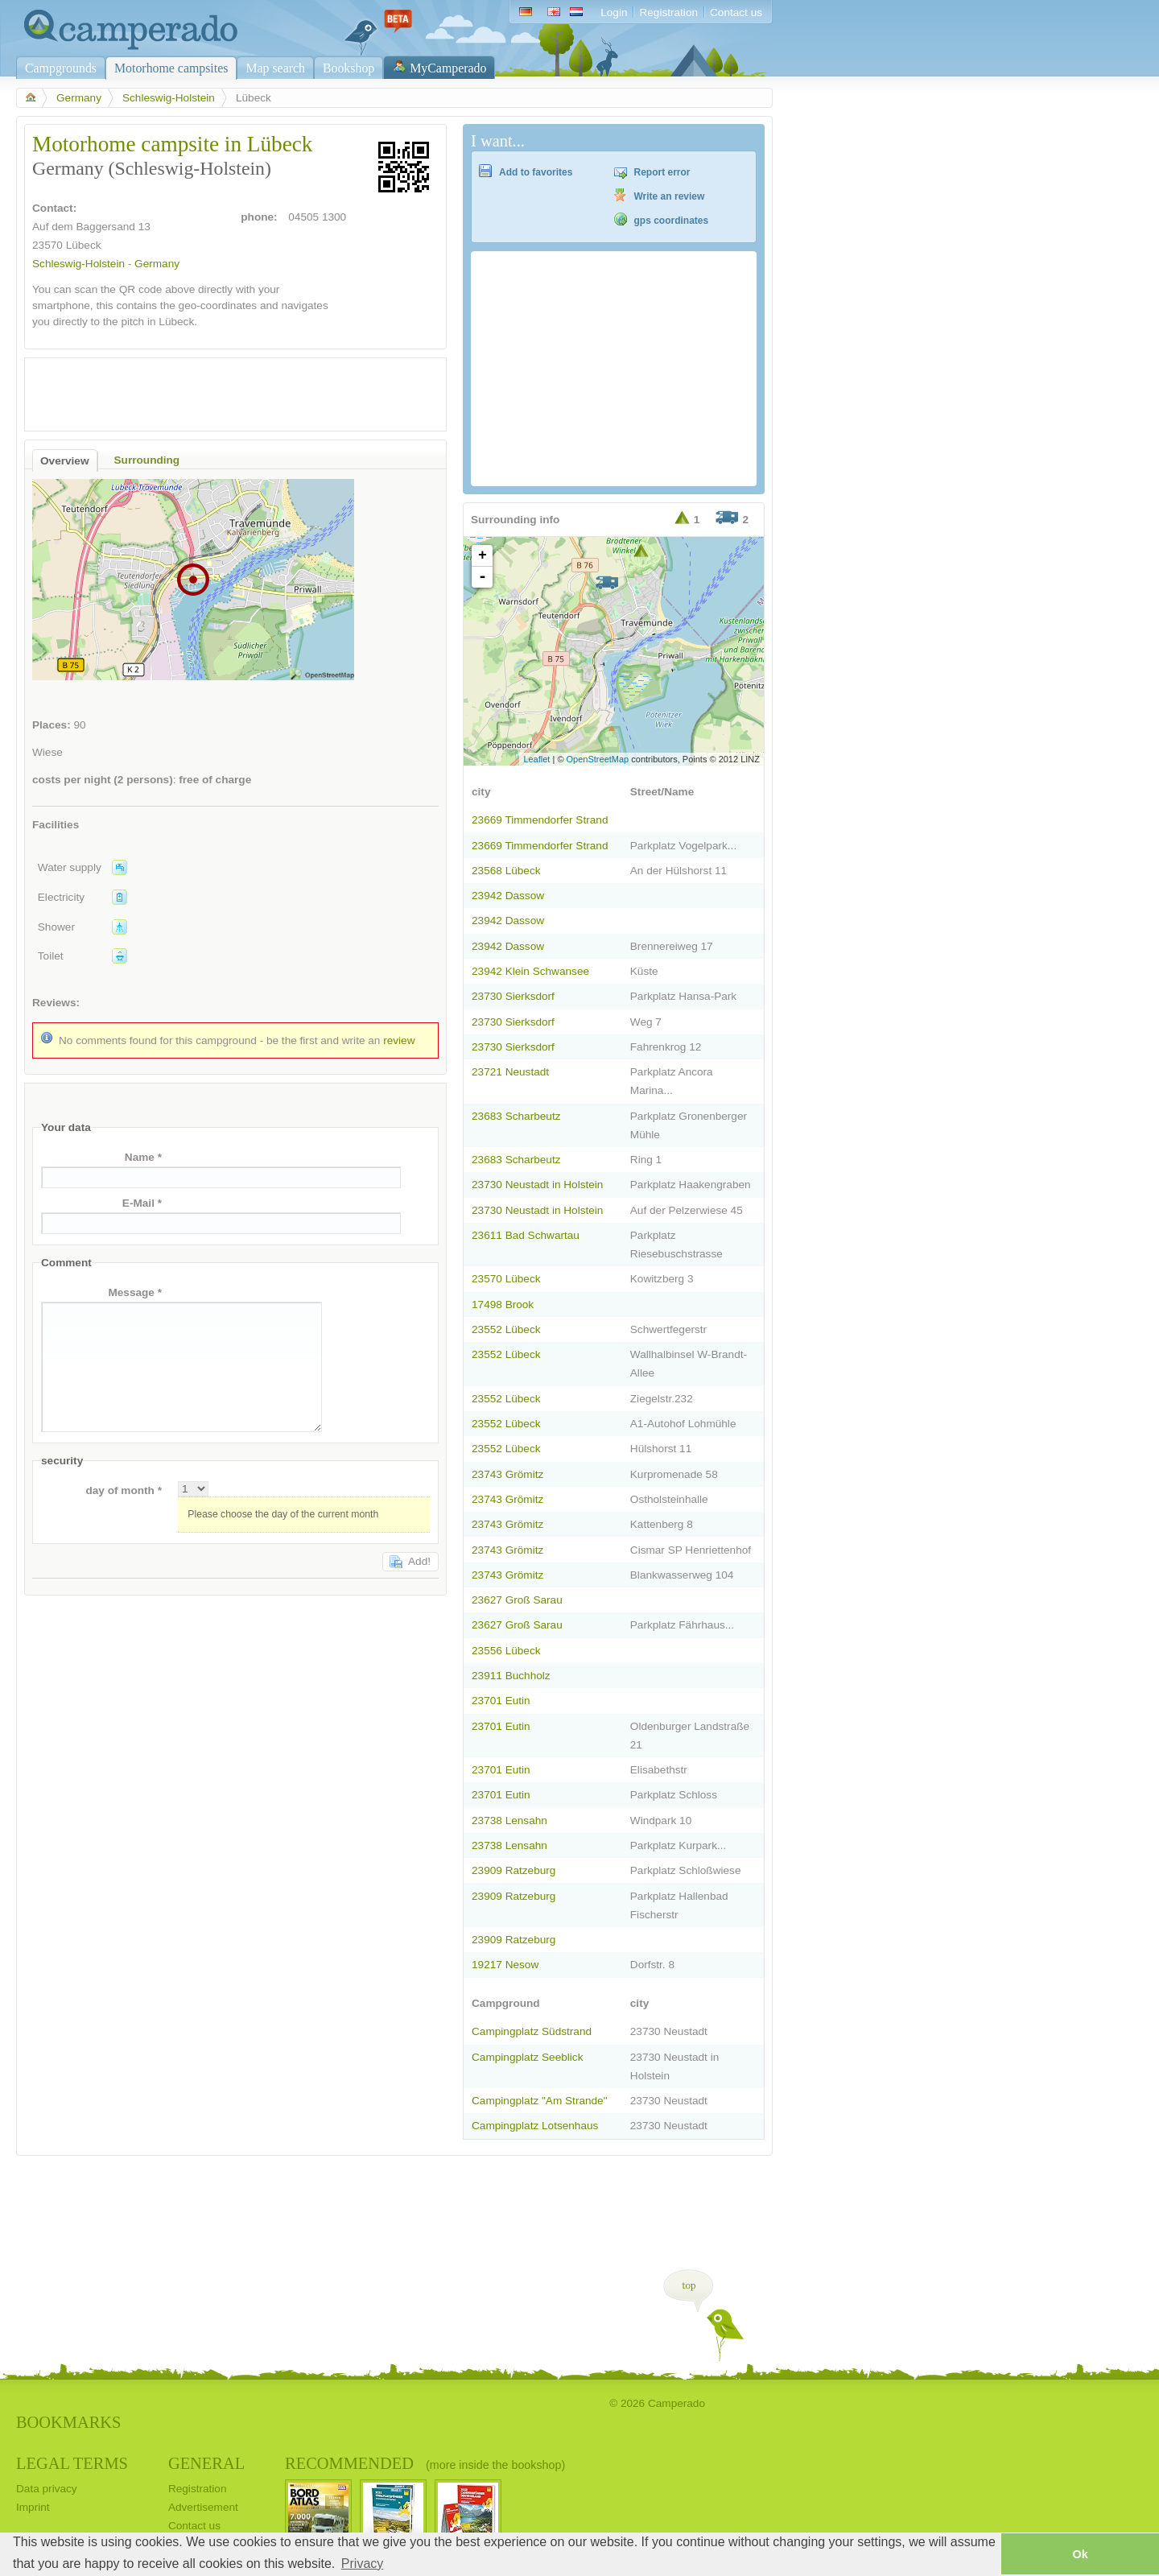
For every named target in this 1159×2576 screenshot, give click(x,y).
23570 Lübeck (506, 1279)
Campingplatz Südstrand (532, 2031)
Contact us (736, 12)
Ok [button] (1079, 2554)
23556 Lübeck (506, 1651)
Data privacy (46, 2489)
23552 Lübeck (506, 1329)
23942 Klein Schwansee (530, 971)
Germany (78, 98)
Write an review (669, 196)
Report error (662, 172)
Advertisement (203, 2507)
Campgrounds (61, 68)
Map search (275, 68)
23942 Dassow (508, 896)
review (399, 1040)
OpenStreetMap (598, 759)
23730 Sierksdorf (513, 996)
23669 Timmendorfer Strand (540, 820)
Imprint (33, 2507)
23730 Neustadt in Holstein (537, 1185)
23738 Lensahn (509, 1820)
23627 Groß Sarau (517, 1600)
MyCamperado (448, 68)
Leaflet (536, 759)
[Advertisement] (221, 390)
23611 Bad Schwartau (526, 1235)
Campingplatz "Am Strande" (540, 2101)
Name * (143, 1157)
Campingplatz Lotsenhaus (535, 2126)
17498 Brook (503, 1304)
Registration (668, 12)
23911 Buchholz (511, 1676)
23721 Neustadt (510, 1072)
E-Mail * (142, 1203)
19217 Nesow (505, 1965)
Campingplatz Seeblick (527, 2057)
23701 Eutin (501, 1701)
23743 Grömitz (507, 1474)
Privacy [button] (362, 2563)
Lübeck (83, 245)
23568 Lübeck (506, 871)
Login (613, 12)
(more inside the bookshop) (495, 2464)
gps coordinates (671, 220)
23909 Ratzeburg (513, 1870)
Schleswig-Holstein (168, 98)
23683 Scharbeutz (516, 1116)
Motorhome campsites (171, 68)
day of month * (123, 1490)
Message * (135, 1292)
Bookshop (348, 68)
